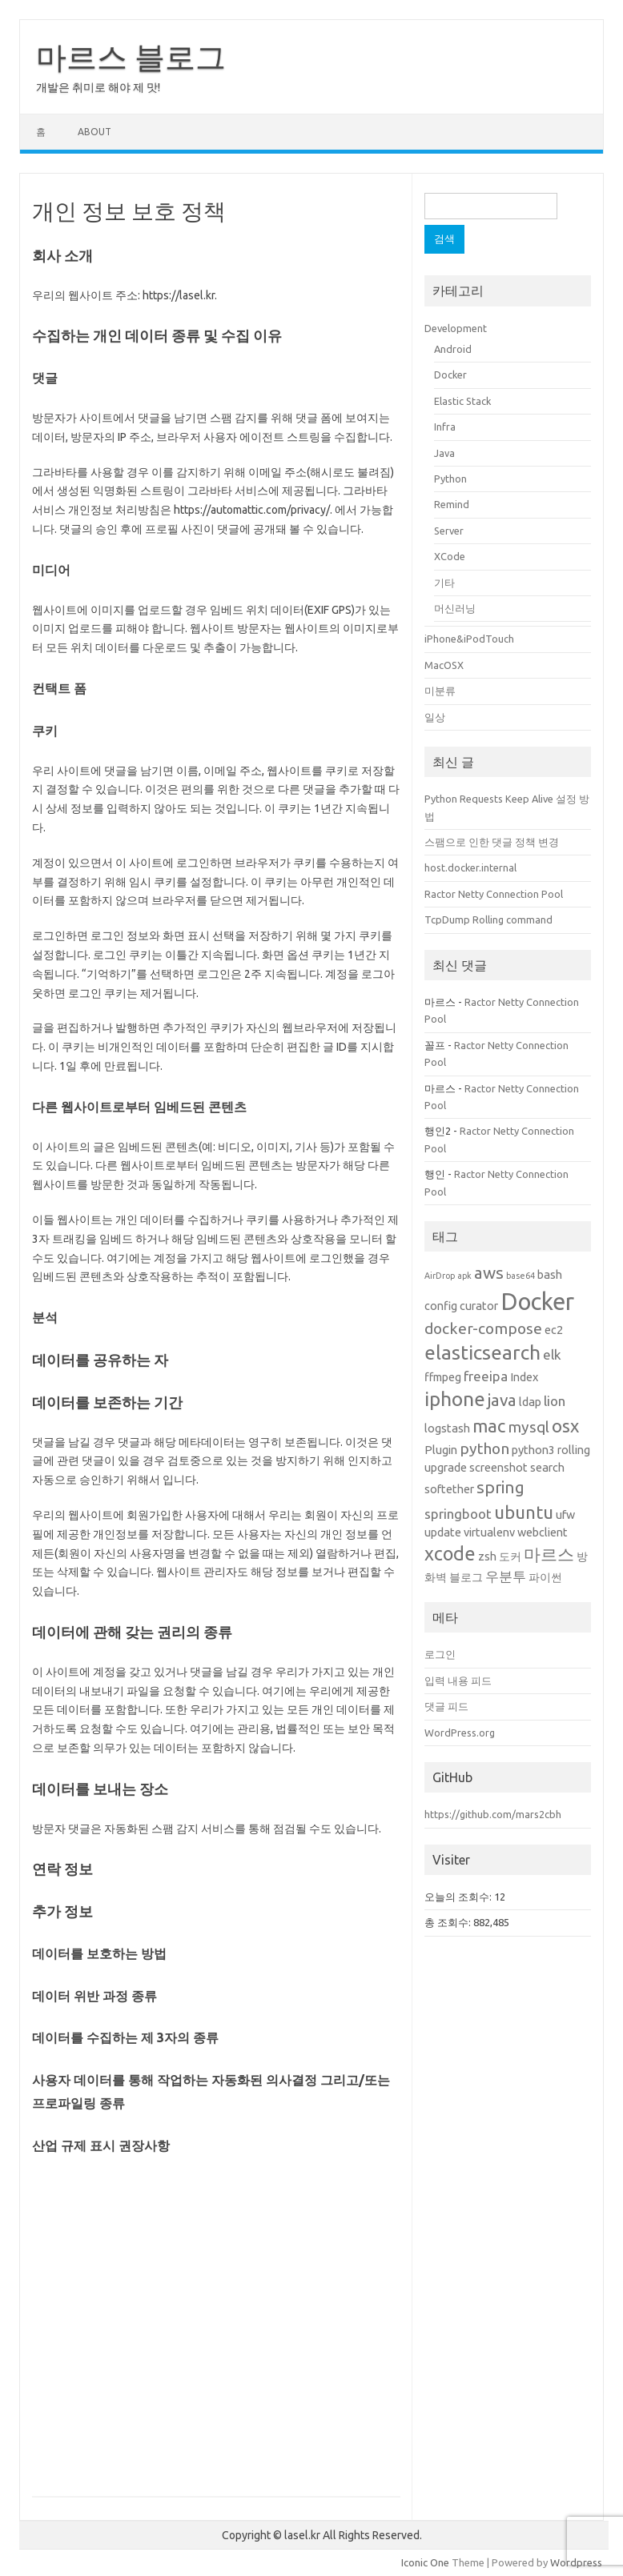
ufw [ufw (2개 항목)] (565, 1514)
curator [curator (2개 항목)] (479, 1306)
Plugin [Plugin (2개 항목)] (440, 1450)
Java (444, 453)
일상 (434, 717)
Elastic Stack (462, 401)
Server (449, 530)
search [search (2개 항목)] (547, 1467)
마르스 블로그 (131, 57)
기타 (444, 582)
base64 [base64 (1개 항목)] (520, 1275)
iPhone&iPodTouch (469, 638)
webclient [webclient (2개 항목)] (542, 1532)
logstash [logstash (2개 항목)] (447, 1428)
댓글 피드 (446, 1706)
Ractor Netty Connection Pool (493, 893)
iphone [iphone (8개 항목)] (454, 1399)
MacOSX (444, 665)
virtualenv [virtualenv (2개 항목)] (489, 1532)
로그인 (440, 1654)
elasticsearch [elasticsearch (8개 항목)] (482, 1352)
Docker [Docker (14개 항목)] (537, 1301)
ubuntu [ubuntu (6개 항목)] (523, 1512)
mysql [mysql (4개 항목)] (528, 1427)
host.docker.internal (470, 867)
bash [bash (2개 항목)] (549, 1274)
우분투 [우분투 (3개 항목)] (505, 1576)
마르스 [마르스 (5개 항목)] (549, 1554)
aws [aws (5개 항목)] (489, 1273)
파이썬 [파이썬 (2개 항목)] (545, 1577)
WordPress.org (459, 1732)
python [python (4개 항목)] (484, 1448)
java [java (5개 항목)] (502, 1400)
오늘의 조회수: (459, 1896)
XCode (449, 556)
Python (450, 478)
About (94, 131)
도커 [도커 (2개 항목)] (510, 1556)
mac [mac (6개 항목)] (488, 1426)
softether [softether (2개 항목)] (449, 1489)
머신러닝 (455, 608)
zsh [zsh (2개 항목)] (487, 1556)
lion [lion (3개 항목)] (554, 1400)
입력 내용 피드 (458, 1680)
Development (455, 328)
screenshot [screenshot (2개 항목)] (498, 1467)
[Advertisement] (216, 2325)
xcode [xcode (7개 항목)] (450, 1553)
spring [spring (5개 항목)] (500, 1487)
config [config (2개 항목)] (440, 1306)
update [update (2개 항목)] (442, 1532)
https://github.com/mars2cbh (492, 1814)
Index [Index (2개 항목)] (524, 1377)
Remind (451, 504)
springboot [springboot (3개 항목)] (458, 1513)
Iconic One (425, 2562)
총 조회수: (448, 1922)
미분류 (440, 690)
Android (453, 349)
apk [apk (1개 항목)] (464, 1275)
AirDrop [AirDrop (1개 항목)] (439, 1275)
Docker (450, 374)
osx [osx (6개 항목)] (565, 1426)
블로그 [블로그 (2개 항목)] (466, 1577)
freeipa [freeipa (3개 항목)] (486, 1376)
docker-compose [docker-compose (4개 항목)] (483, 1328)
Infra (445, 426)
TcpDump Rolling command (488, 919)
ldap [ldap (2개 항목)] (530, 1402)
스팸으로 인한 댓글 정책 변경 (491, 841)
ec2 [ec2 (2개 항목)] (554, 1330)
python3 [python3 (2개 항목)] (533, 1450)
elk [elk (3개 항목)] (552, 1354)
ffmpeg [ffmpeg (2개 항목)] (442, 1377)
